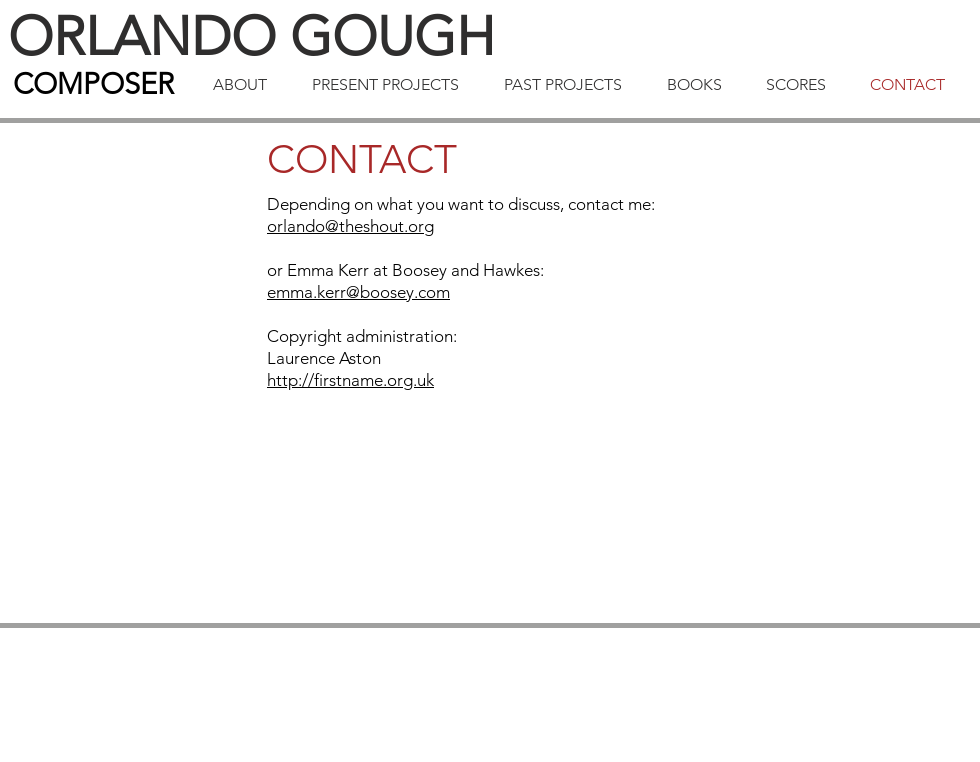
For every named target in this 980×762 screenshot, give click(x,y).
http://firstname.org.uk (350, 380)
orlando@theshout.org (350, 226)
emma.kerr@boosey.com (358, 292)
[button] (247, 85)
